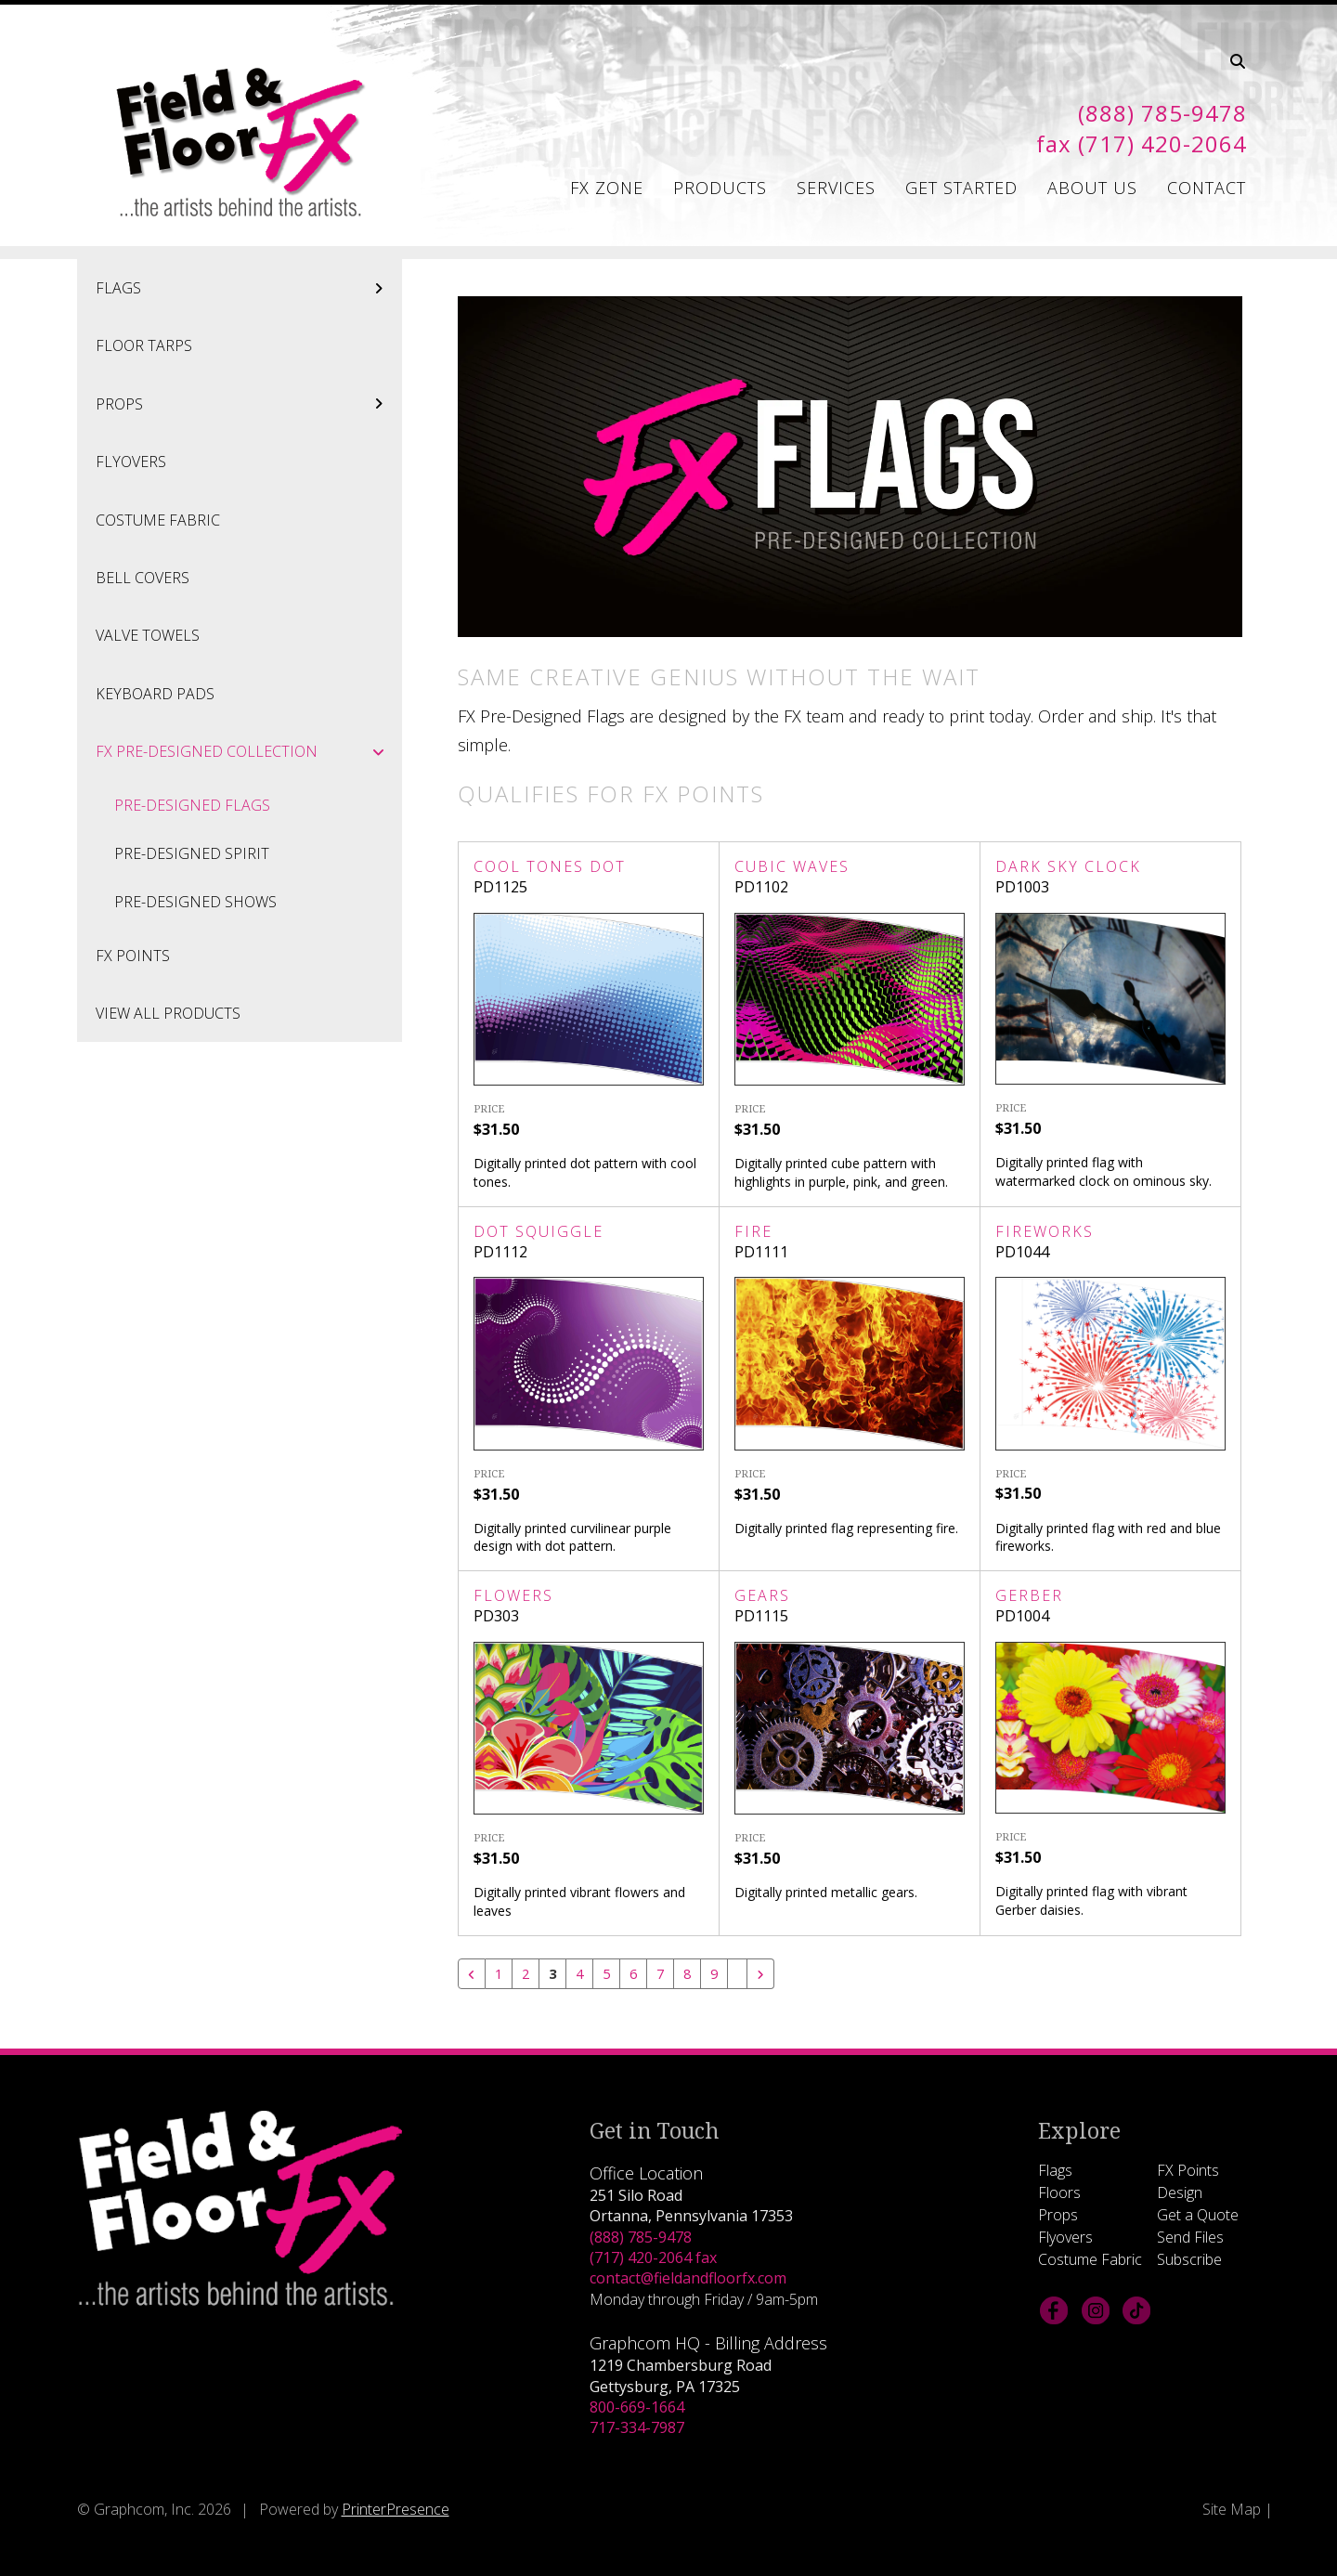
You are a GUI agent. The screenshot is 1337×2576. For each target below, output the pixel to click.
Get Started (961, 187)
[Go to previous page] (472, 1974)
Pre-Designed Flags (192, 805)
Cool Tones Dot (550, 866)
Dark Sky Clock (1068, 866)
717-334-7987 (637, 2428)
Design (1179, 2193)
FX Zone (606, 187)
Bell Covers (142, 577)
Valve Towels (148, 635)
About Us (1092, 187)
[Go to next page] (769, 1974)
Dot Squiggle (539, 1231)
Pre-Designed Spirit (191, 853)
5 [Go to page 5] (610, 1974)
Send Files (1190, 2238)
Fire (753, 1231)
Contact (1206, 187)
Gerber (1029, 1595)
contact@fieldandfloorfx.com (688, 2279)
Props (249, 404)
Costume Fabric (158, 520)
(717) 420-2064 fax (653, 2258)
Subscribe (1189, 2260)
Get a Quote (1198, 2215)
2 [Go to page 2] (527, 1974)
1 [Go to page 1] (499, 1974)
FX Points (133, 955)
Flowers (513, 1595)
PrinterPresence (395, 2510)
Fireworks (1044, 1231)
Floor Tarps (144, 345)
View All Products (168, 1013)
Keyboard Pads (155, 693)
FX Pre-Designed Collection (249, 751)
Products (720, 187)
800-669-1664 (637, 2408)
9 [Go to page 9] (722, 1974)
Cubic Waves (792, 866)
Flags (249, 288)
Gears (762, 1595)
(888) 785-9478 (641, 2238)
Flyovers (131, 461)
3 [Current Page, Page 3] (555, 1974)
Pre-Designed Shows (195, 901)
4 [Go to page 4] (582, 1974)
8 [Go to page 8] (694, 1974)
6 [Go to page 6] (638, 1974)
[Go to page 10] (745, 1966)
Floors (1059, 2193)
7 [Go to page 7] (666, 1974)
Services (836, 187)
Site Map (1231, 2510)
